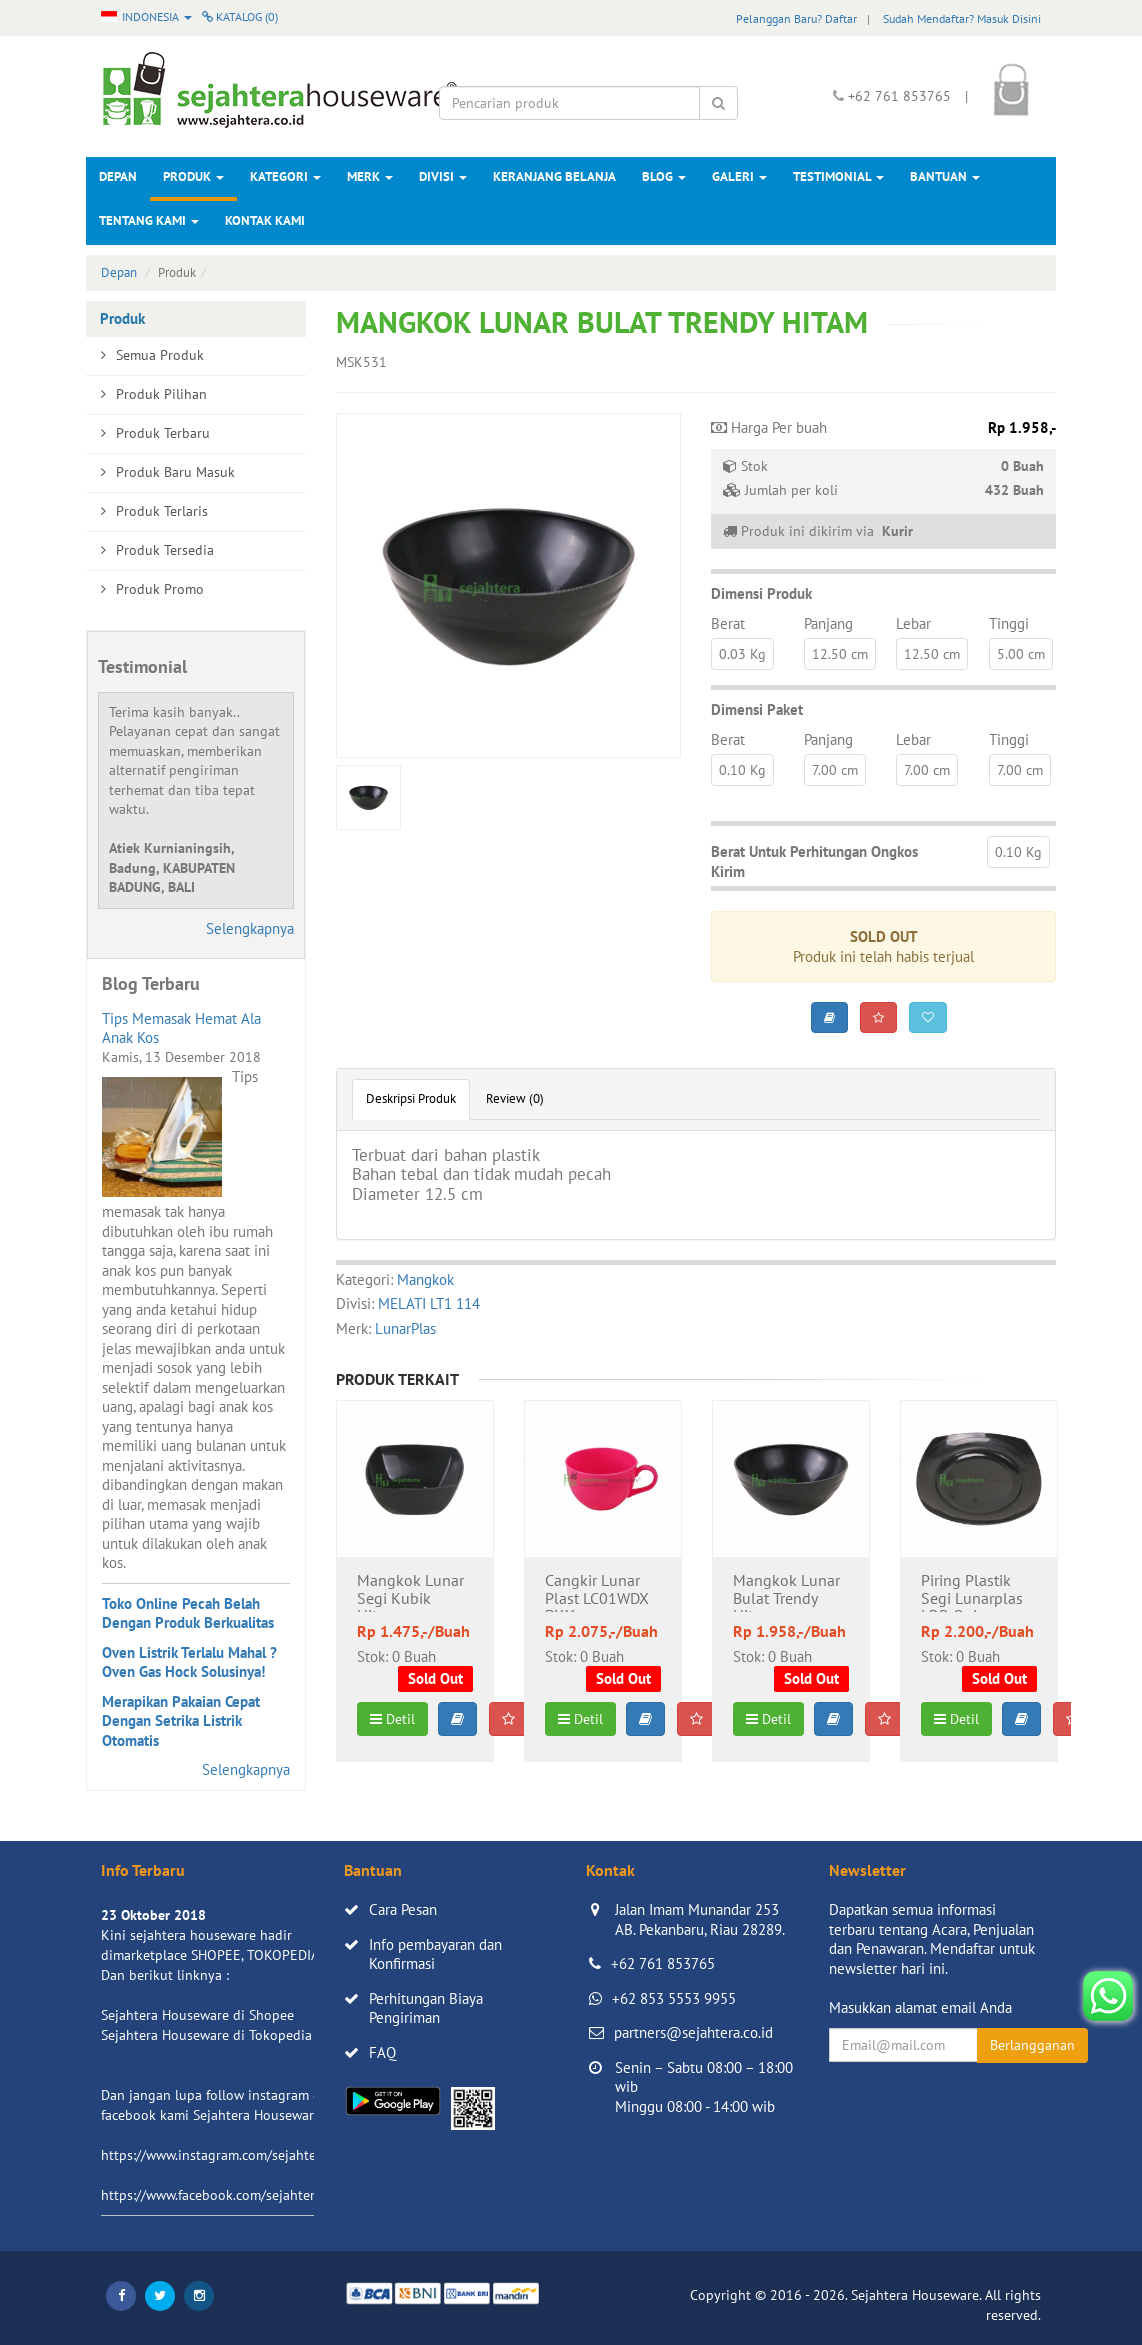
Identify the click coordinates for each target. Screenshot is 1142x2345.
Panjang (828, 623)
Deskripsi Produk (411, 1098)
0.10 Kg (742, 770)
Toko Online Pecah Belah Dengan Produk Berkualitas (188, 1613)
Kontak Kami (265, 220)
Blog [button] (664, 176)
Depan (118, 176)
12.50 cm (840, 654)
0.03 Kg (742, 654)
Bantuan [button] (945, 176)
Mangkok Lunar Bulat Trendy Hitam (786, 1592)
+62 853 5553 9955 (674, 1998)
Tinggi (1009, 623)
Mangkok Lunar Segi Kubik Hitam (410, 1592)
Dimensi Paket (757, 709)
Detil (392, 1719)
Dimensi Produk (761, 593)
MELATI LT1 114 (429, 1303)
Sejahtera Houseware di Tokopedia (206, 2035)
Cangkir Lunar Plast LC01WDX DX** (597, 1592)
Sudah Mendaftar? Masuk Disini (962, 18)
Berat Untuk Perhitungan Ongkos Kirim (814, 861)
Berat (728, 623)
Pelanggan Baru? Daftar (796, 18)
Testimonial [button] (838, 176)
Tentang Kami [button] (149, 220)
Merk (370, 176)
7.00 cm (835, 770)
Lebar (913, 623)
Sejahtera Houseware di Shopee (197, 2015)
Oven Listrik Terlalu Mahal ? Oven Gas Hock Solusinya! (189, 1662)
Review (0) (515, 1098)
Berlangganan (1032, 2045)
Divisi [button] (443, 176)
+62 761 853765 (663, 1963)
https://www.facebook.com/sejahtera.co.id (227, 2195)
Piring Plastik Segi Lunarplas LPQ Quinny (972, 1592)
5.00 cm (1021, 654)
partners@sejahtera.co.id (693, 2032)
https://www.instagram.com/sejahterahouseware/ (250, 2155)
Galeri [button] (739, 176)
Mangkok (425, 1279)
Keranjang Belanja (554, 176)
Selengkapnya (250, 928)
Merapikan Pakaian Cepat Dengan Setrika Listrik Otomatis (181, 1721)
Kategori (285, 176)
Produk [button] (193, 176)
